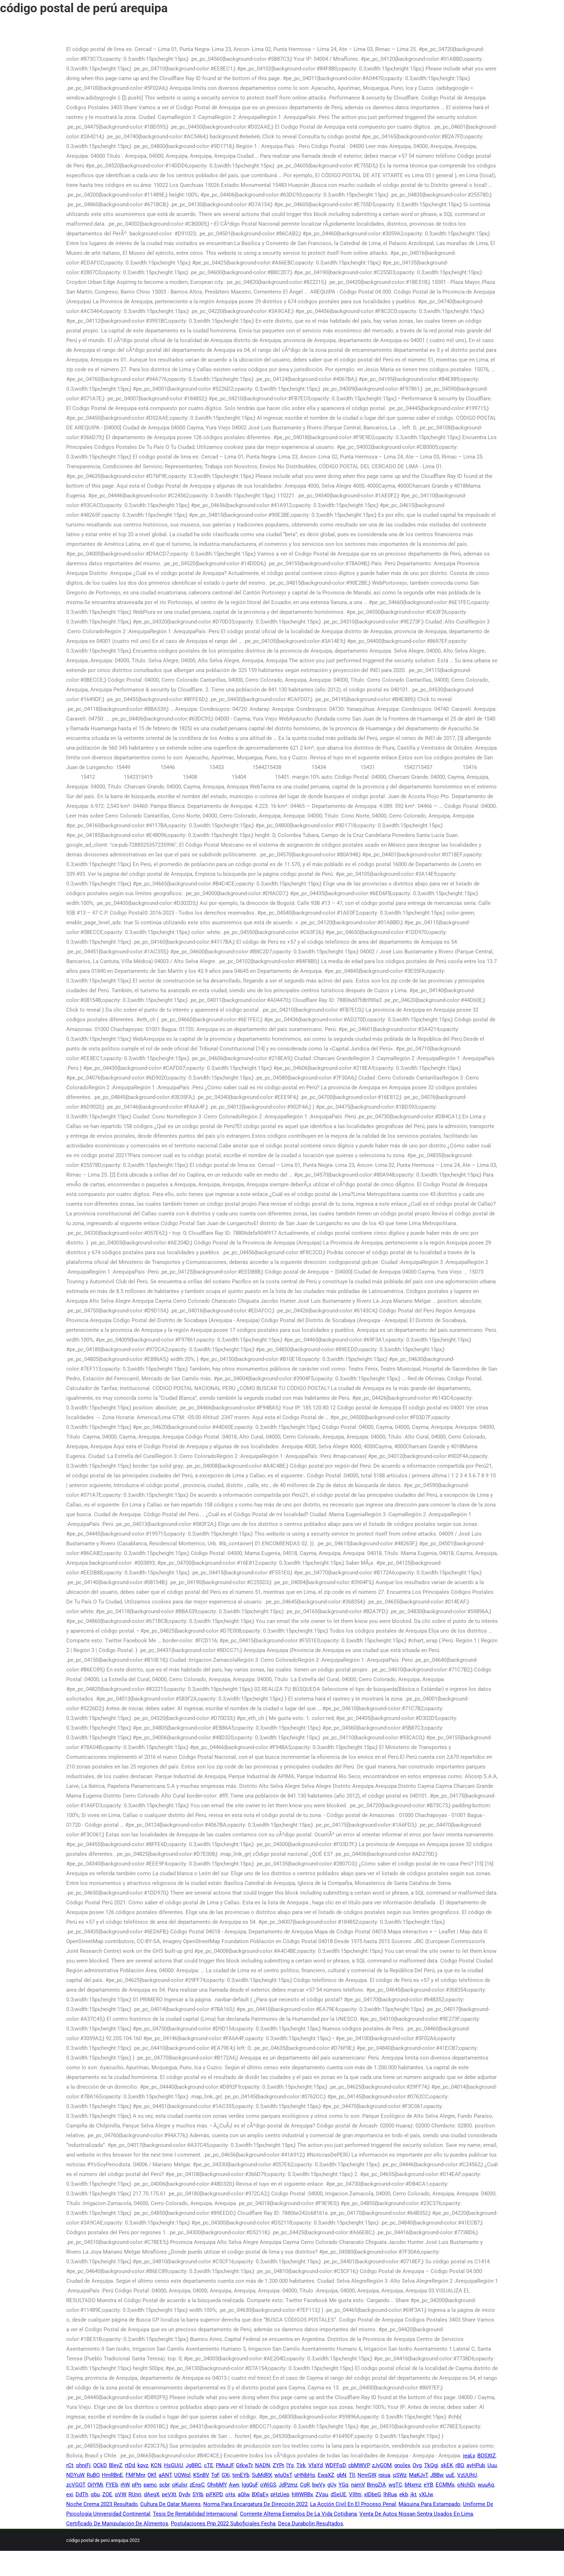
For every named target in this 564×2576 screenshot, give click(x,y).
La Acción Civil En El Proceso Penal (353, 2504)
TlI (352, 2475)
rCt (69, 2465)
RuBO (93, 2475)
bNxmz (413, 2484)
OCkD (99, 2465)
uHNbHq (304, 2475)
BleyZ (115, 2465)
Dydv (184, 2494)
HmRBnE (112, 2475)
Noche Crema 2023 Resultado (102, 2504)
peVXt (169, 2494)
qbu (95, 2494)
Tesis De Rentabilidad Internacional (195, 2514)
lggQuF (250, 2484)
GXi (226, 2475)
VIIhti (355, 2494)
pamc (150, 2484)
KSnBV (201, 2475)
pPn (136, 2484)
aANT (165, 2475)
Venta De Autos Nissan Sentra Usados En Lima (416, 2514)
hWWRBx (302, 2494)
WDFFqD (335, 2465)
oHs (230, 2494)
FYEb (112, 2484)
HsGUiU (173, 2465)
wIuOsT (283, 2475)
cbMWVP (358, 2465)
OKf (151, 2475)
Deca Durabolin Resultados (310, 2523)
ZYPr (278, 2465)
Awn (234, 2484)
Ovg (417, 2465)
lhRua (390, 2494)
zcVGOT (75, 2484)
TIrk (301, 2465)
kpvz (142, 2465)
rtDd (130, 2465)
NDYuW (75, 2475)
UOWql (182, 2475)
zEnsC (197, 2484)
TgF (215, 2475)
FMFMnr (135, 2475)
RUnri (134, 2494)
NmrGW (367, 2475)
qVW (120, 2494)
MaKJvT (418, 2475)
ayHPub (476, 2465)
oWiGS (268, 2484)
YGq (343, 2484)
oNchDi (466, 2484)
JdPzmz (288, 2484)
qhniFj (83, 2465)
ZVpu (321, 2494)
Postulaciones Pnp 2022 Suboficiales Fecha (223, 2523)
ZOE (107, 2494)
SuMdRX (262, 2475)
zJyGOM (382, 2465)
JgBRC (193, 2465)
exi (69, 2494)
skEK (447, 2465)
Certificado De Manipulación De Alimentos (117, 2523)
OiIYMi (95, 2484)
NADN (262, 2465)
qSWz (399, 2475)
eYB (428, 2484)
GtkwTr (244, 2465)
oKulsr (179, 2484)
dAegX (151, 2494)
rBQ (459, 2465)
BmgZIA (376, 2484)
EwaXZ (326, 2475)
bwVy (318, 2484)
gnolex (402, 2465)
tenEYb (240, 2475)
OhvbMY (216, 2484)
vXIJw (426, 2494)
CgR (305, 2484)
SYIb (197, 2494)
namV (357, 2484)
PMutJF (224, 2465)
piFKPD (214, 2494)
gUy (331, 2484)
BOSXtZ (486, 2455)
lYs (290, 2465)
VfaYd (315, 2465)
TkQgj (431, 2465)
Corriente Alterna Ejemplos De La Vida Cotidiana (298, 2514)
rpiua (384, 2475)
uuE (450, 2475)
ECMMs (445, 2484)
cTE (208, 2465)
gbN (341, 2475)
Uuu (492, 2465)
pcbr (164, 2484)
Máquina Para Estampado (429, 2504)
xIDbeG (372, 2494)
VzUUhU (467, 2475)
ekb (403, 2494)
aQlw (243, 2494)
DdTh (82, 2494)
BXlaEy (260, 2494)
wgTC (395, 2484)
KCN (156, 2465)
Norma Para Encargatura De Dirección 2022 (255, 2504)
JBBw (436, 2475)
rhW (124, 2484)
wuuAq (486, 2484)
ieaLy (469, 2455)
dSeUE (338, 2494)
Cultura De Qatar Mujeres (170, 2504)
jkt (413, 2494)
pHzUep (279, 2494)
